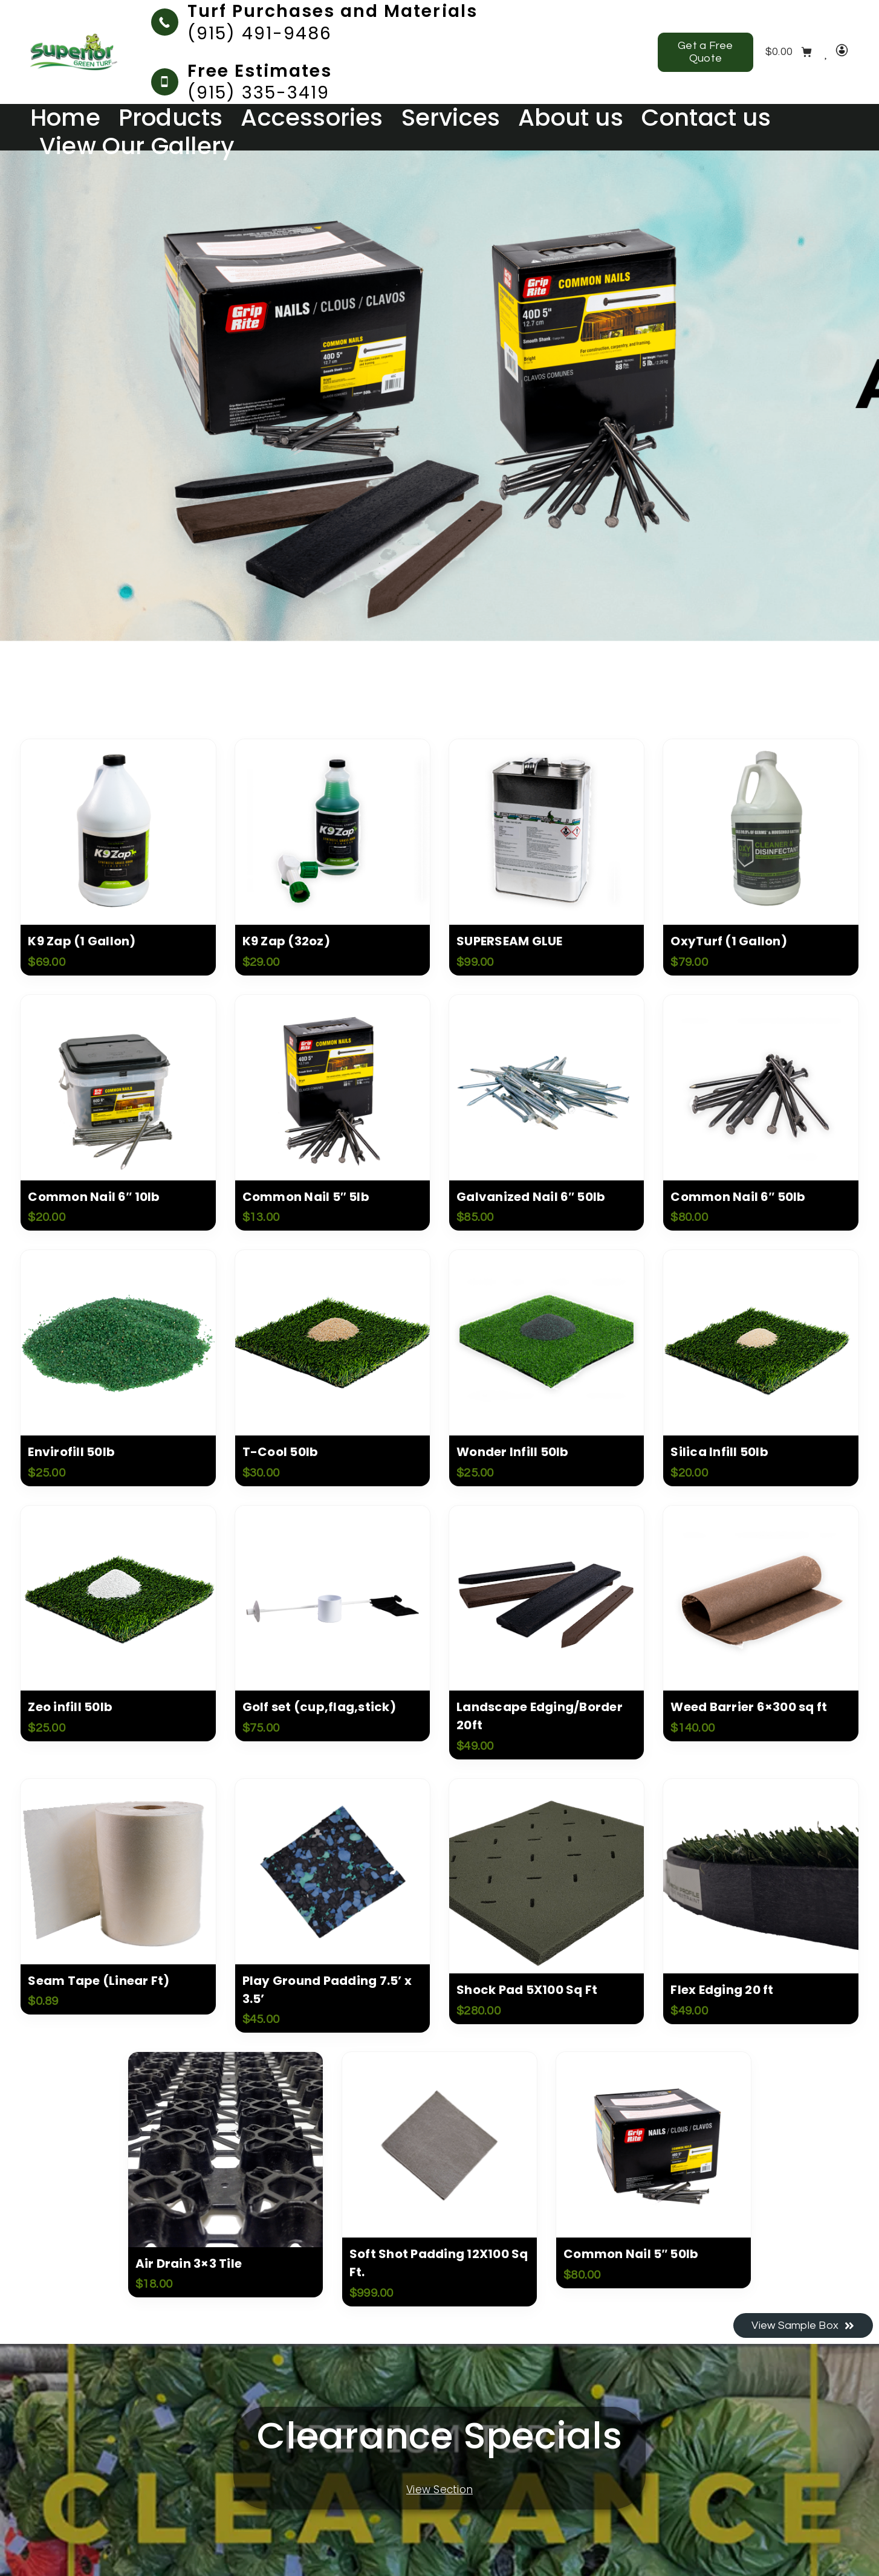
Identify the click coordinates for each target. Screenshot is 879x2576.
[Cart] (789, 52)
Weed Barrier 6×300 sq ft (748, 1706)
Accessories (312, 118)
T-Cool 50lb (280, 1451)
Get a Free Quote (705, 52)
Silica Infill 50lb (719, 1451)
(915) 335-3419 (258, 92)
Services (451, 118)
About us (570, 118)
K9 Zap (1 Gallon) (81, 941)
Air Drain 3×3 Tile (188, 2263)
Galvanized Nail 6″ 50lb (530, 1196)
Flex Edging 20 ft (721, 1989)
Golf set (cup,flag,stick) (319, 1706)
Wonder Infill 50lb (512, 1451)
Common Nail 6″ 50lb (737, 1196)
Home (65, 118)
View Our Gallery (137, 146)
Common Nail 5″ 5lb (305, 1196)
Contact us (706, 118)
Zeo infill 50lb (70, 1706)
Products (170, 118)
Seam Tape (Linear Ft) (98, 1980)
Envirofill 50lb (71, 1451)
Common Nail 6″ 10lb (94, 1196)
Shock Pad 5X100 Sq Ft (526, 1989)
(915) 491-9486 (259, 33)
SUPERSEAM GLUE (509, 941)
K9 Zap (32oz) (286, 941)
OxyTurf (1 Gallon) (728, 941)
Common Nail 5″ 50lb (630, 2253)
